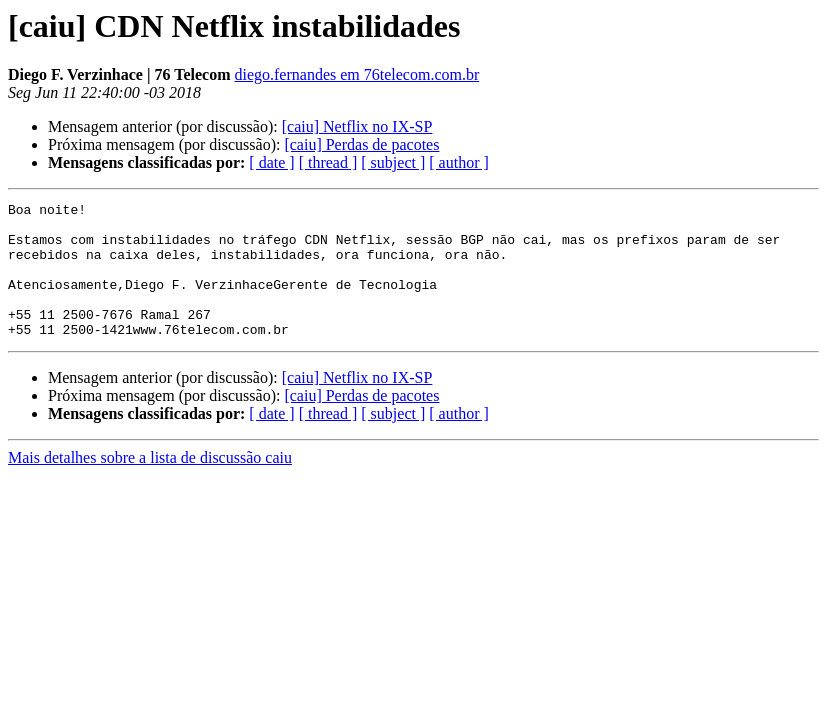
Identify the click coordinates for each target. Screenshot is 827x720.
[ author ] (459, 162)
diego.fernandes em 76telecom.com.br (356, 74)
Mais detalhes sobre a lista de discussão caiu (150, 484)
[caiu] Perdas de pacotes (361, 144)
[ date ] (271, 162)
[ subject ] (393, 162)
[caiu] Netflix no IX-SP (357, 126)
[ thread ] (328, 162)
